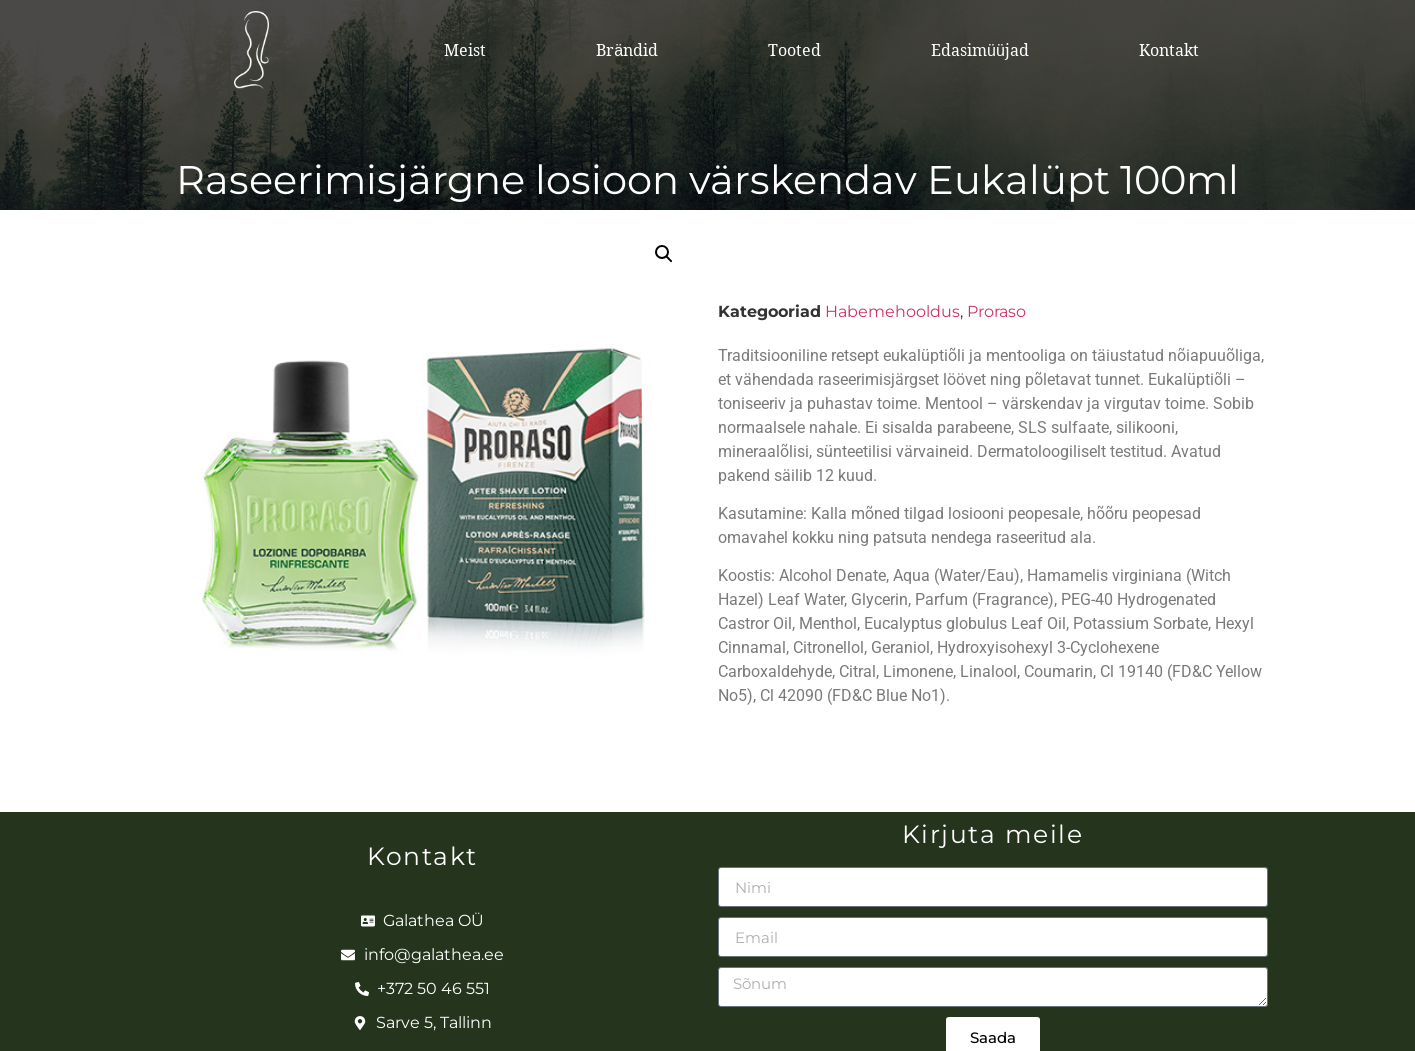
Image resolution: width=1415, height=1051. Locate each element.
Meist (465, 50)
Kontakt (1169, 50)
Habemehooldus (892, 311)
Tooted (794, 50)
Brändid (627, 50)
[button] (664, 254)
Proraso (996, 311)
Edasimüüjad (980, 50)
